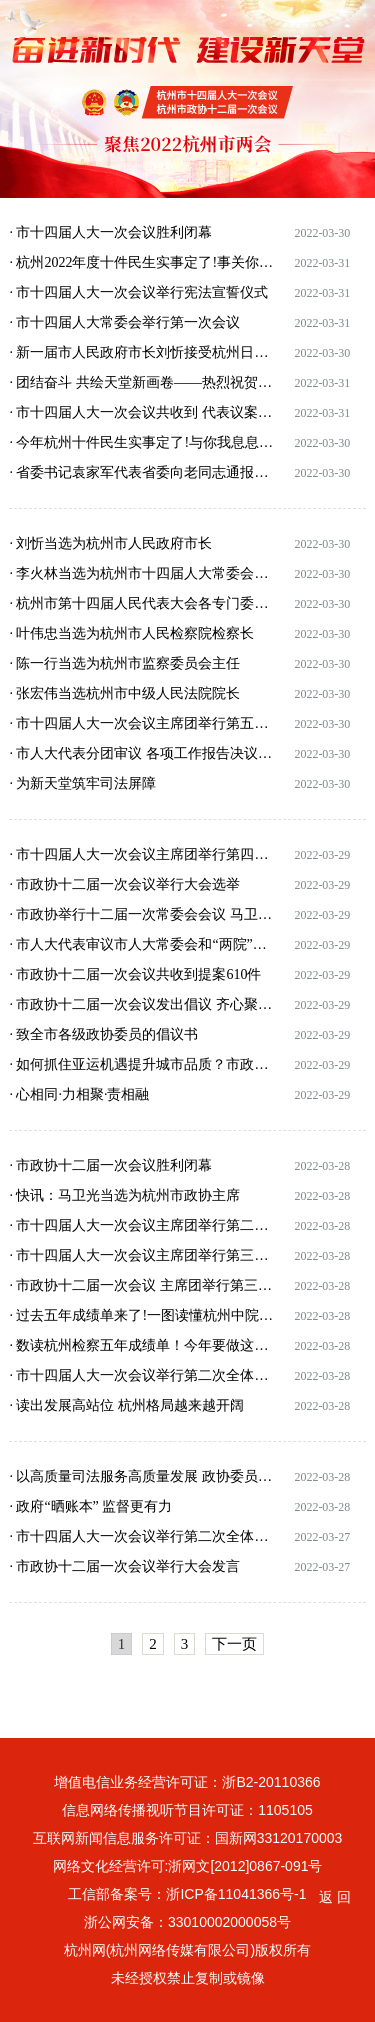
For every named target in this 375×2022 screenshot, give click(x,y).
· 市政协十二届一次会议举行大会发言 (124, 1566)
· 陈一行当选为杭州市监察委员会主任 (124, 663)
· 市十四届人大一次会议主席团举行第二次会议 (142, 1225)
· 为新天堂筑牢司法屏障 (82, 783)
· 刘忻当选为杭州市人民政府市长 (110, 543)
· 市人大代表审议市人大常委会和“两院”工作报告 (142, 944)
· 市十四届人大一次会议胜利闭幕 (110, 232)
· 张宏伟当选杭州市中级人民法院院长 (124, 693)
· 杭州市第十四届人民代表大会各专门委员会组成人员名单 (142, 603)
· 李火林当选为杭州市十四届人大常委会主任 (142, 573)
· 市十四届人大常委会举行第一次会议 (124, 322)
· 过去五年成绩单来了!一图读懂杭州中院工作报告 (142, 1315)
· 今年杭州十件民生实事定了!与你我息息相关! (142, 442)
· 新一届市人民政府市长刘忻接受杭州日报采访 (142, 352)
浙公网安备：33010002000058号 (187, 1922)
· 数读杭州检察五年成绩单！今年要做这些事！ (142, 1345)
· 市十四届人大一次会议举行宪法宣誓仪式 (138, 292)
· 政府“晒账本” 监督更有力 (90, 1506)
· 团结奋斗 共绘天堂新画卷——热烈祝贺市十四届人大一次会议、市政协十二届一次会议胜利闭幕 (142, 382)
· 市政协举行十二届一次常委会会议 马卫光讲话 (142, 914)
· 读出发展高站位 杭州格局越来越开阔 (126, 1405)
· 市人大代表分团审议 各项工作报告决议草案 (142, 753)
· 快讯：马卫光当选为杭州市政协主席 (124, 1195)
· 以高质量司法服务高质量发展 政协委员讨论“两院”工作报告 (142, 1476)
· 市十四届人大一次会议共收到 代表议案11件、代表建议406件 (142, 412)
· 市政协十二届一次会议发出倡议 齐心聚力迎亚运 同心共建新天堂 (142, 1004)
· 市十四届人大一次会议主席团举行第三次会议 (142, 1255)
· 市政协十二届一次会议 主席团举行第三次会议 (142, 1285)
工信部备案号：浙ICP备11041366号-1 (187, 1894)
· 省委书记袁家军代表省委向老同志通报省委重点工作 (142, 472)
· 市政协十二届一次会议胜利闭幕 (110, 1165)
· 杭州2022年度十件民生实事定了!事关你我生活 (142, 262)
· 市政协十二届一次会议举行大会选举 (124, 884)
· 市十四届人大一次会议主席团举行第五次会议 (142, 723)
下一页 (234, 1644)
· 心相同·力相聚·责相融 (79, 1094)
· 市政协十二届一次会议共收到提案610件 (135, 974)
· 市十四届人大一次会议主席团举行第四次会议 (142, 854)
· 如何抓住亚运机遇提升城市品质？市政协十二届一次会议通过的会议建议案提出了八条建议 (142, 1064)
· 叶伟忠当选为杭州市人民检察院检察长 (131, 633)
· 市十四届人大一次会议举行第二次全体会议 (142, 1375)
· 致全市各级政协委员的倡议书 (103, 1034)
